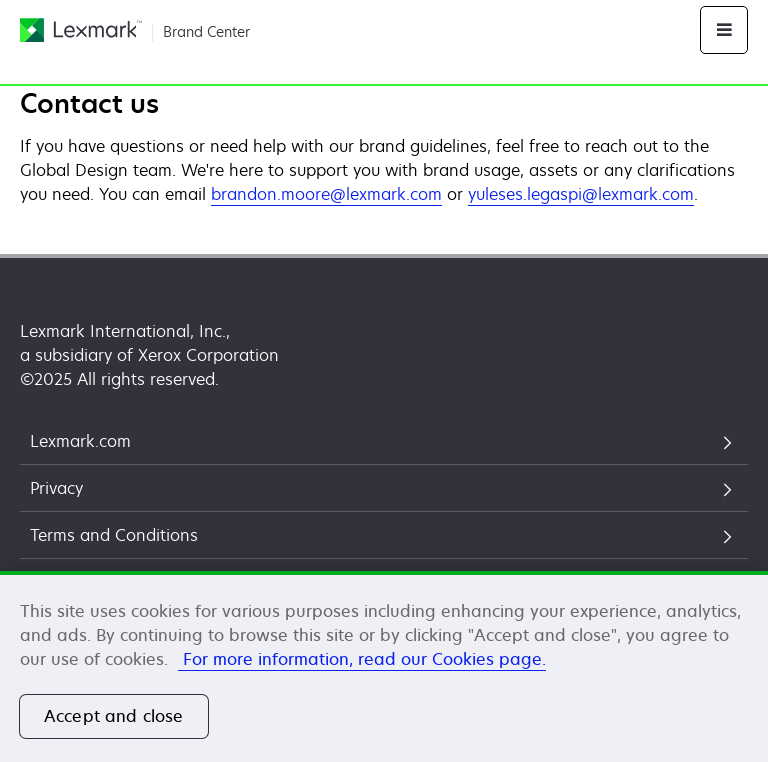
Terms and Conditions (114, 535)
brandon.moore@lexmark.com (326, 194)
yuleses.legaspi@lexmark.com (581, 194)
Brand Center (206, 31)
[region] (384, 666)
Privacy (56, 488)
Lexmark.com (80, 441)
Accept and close (114, 716)
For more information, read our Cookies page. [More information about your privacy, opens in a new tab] (362, 659)
